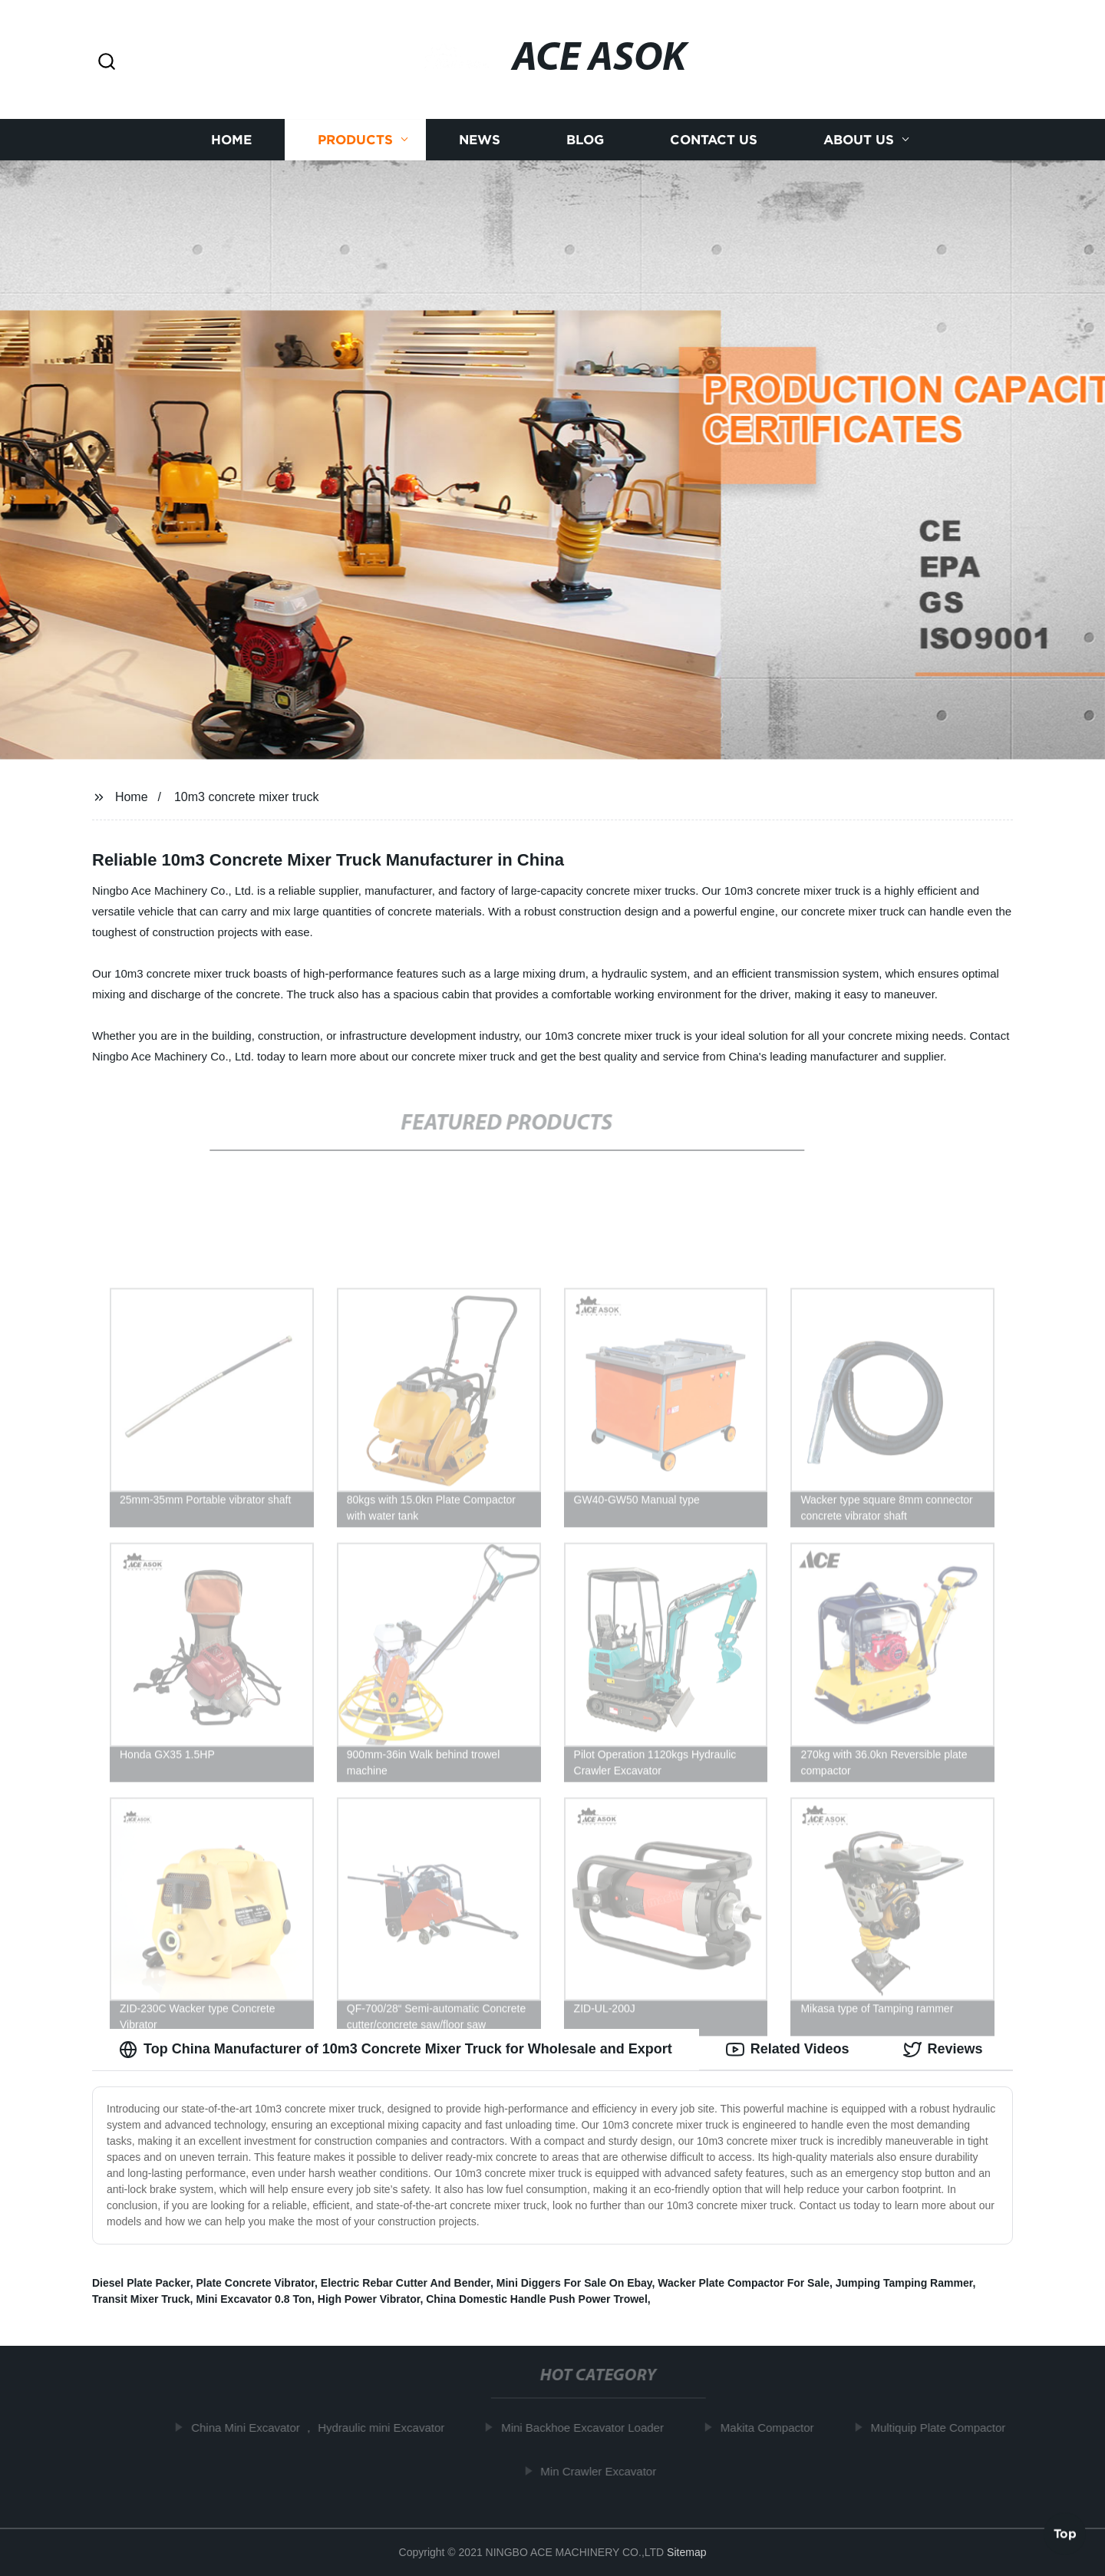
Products (355, 140)
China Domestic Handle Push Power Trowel (537, 2299)
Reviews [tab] (943, 2049)
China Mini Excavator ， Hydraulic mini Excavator (323, 2427)
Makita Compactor (773, 2427)
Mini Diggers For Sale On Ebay (574, 2283)
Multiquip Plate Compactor (943, 2427)
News (479, 140)
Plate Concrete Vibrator (255, 2283)
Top (1065, 2535)
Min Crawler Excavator (604, 2471)
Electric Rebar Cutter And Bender (405, 2283)
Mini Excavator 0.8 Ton (254, 2299)
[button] (106, 62)
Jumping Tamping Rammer (904, 2283)
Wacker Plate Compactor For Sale (744, 2283)
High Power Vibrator (369, 2299)
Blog (585, 140)
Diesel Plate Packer (141, 2283)
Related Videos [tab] (787, 2049)
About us (858, 140)
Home (231, 140)
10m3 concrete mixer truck (246, 796)
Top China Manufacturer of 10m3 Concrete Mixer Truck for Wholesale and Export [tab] (395, 2049)
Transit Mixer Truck (141, 2299)
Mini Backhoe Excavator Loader (588, 2427)
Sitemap (686, 2552)
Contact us (713, 140)
